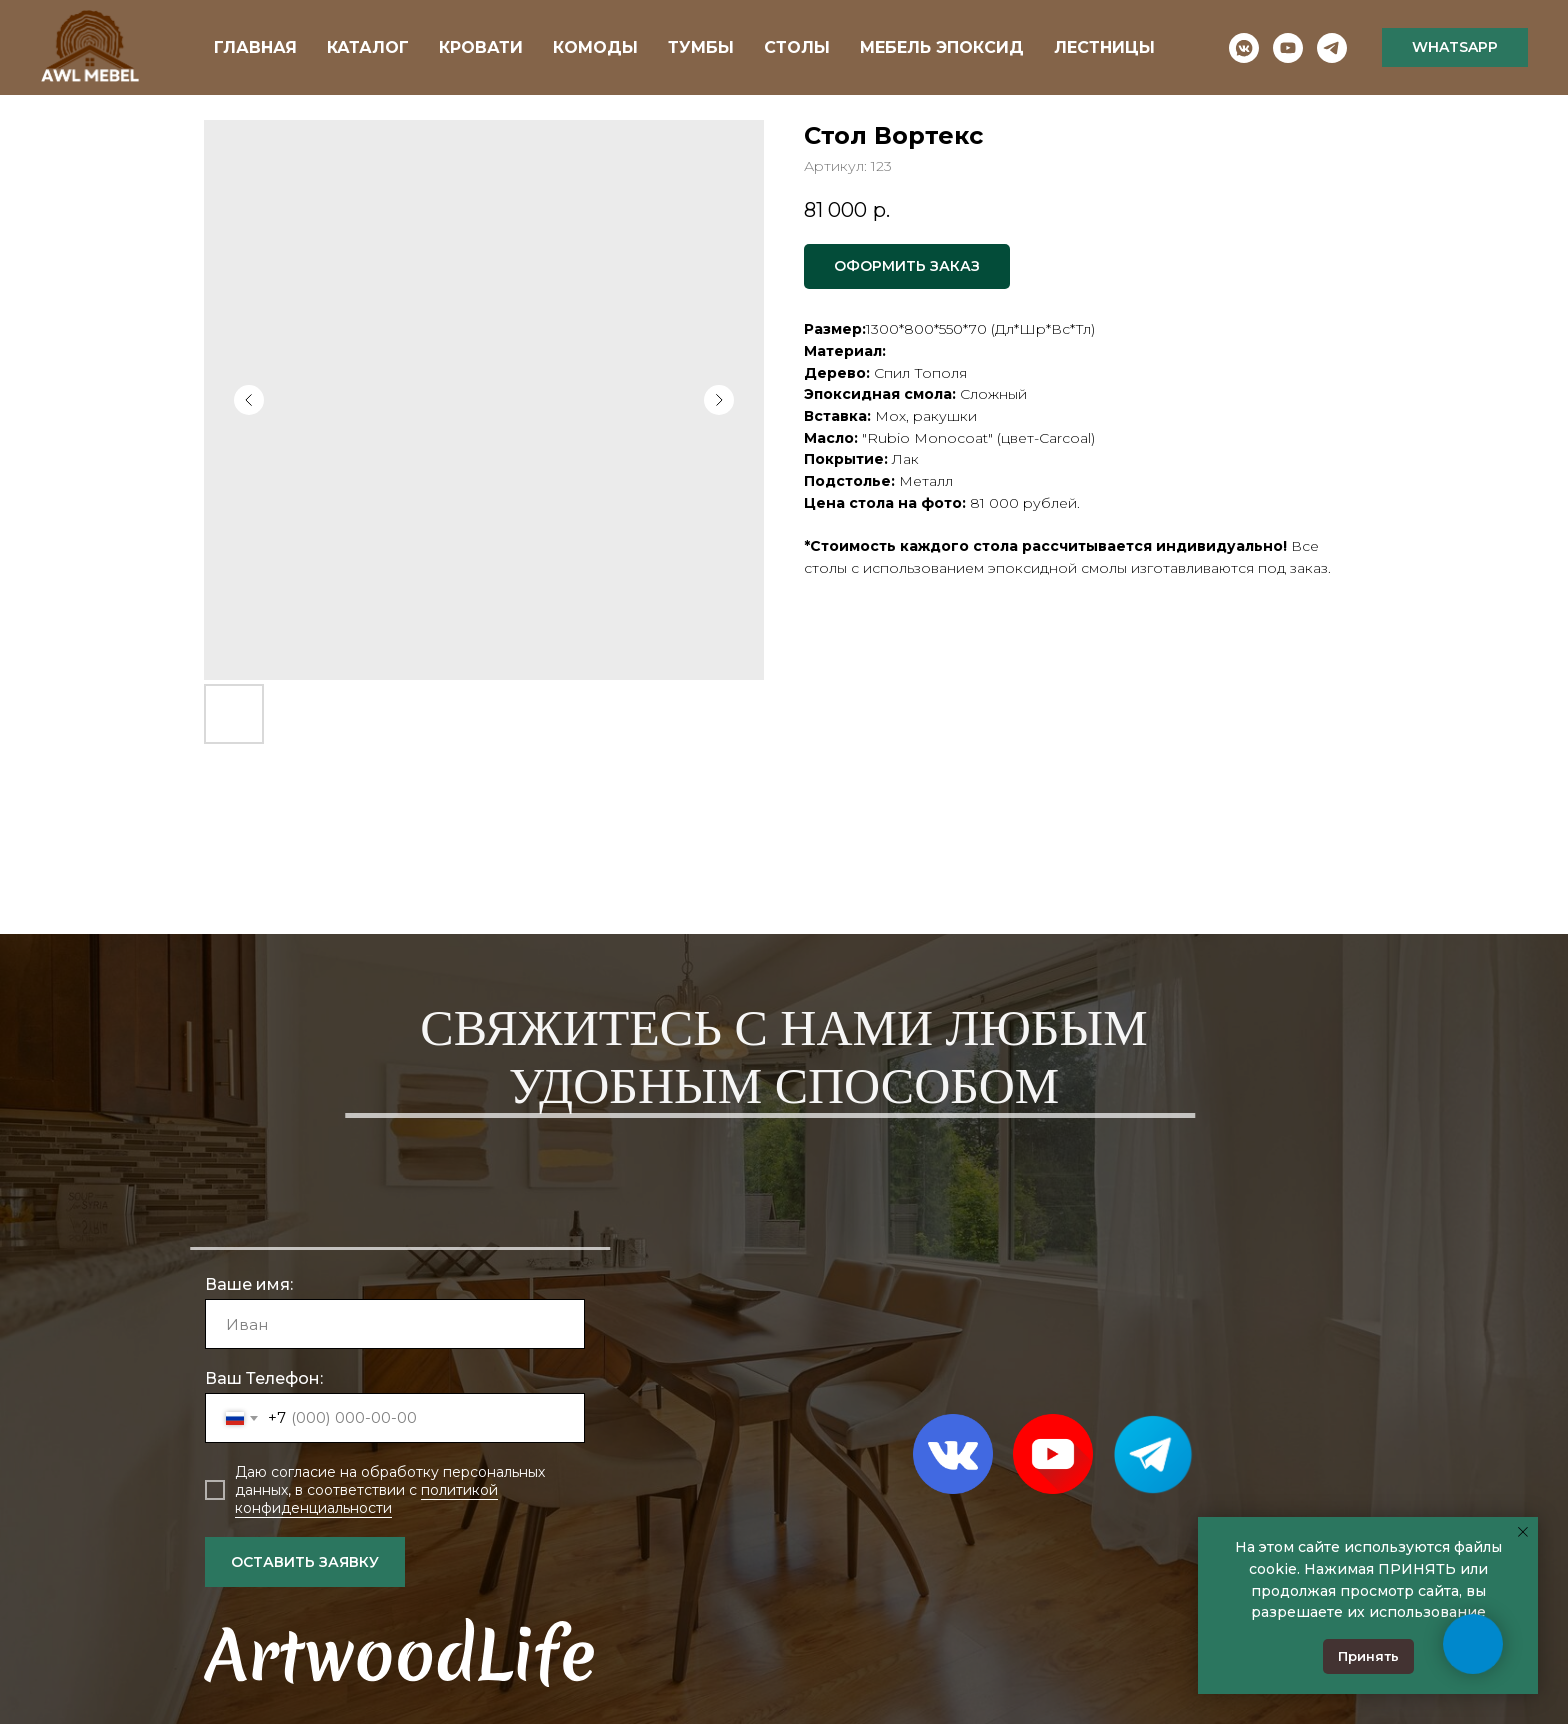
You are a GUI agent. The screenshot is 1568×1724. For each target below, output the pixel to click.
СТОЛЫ (797, 47)
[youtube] (1288, 48)
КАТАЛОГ (368, 47)
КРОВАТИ (481, 47)
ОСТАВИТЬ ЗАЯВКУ (305, 1562)
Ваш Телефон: (264, 1378)
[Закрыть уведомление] (1523, 1532)
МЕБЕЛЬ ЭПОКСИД (942, 47)
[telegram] (1332, 48)
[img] (1053, 1454)
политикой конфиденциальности (366, 1499)
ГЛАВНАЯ (255, 47)
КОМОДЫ (595, 47)
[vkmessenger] (1244, 48)
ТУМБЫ (701, 47)
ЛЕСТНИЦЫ (1104, 47)
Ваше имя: (249, 1284)
